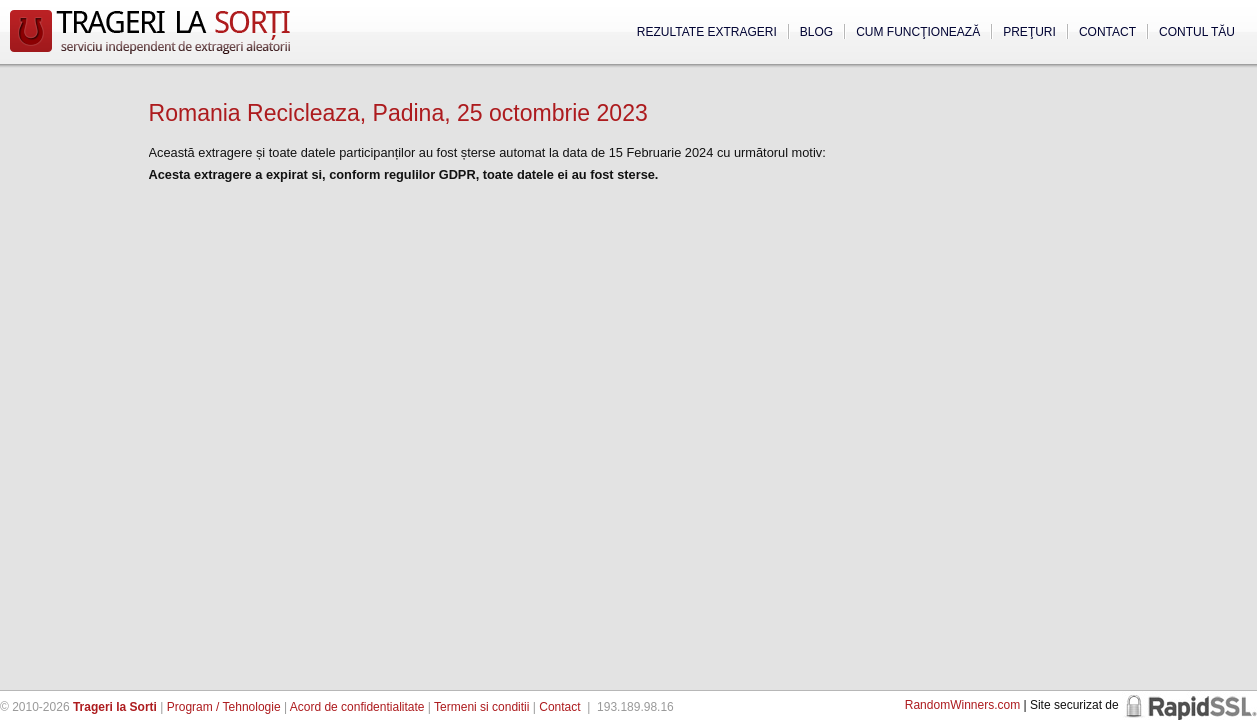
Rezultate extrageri (707, 32)
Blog (816, 32)
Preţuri (1029, 32)
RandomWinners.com (962, 705)
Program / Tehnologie (224, 707)
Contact (1107, 32)
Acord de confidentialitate (357, 707)
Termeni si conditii (481, 707)
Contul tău (1197, 32)
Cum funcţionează (918, 32)
